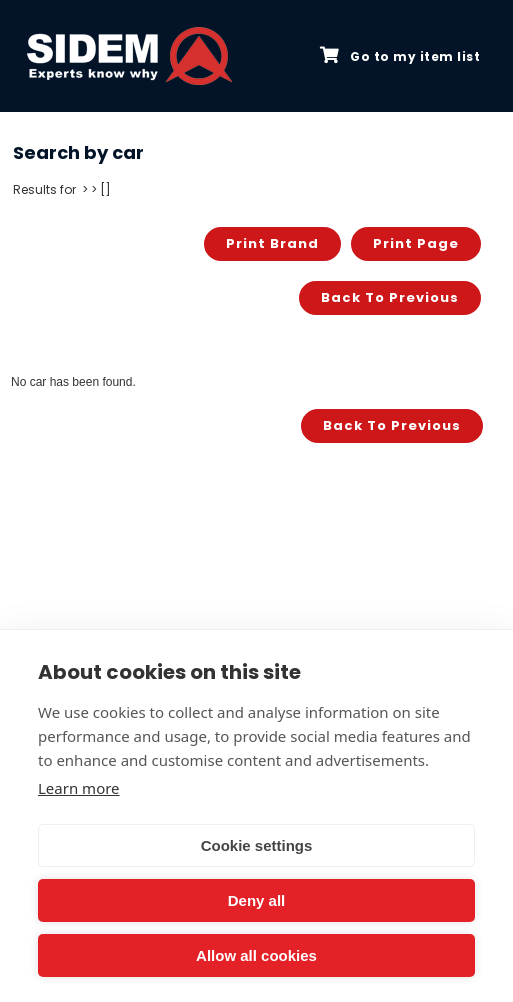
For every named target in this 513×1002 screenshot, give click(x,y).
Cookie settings (257, 845)
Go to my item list (400, 56)
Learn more (79, 788)
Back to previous (390, 297)
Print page (416, 243)
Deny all (257, 900)
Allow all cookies (256, 955)
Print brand (272, 243)
